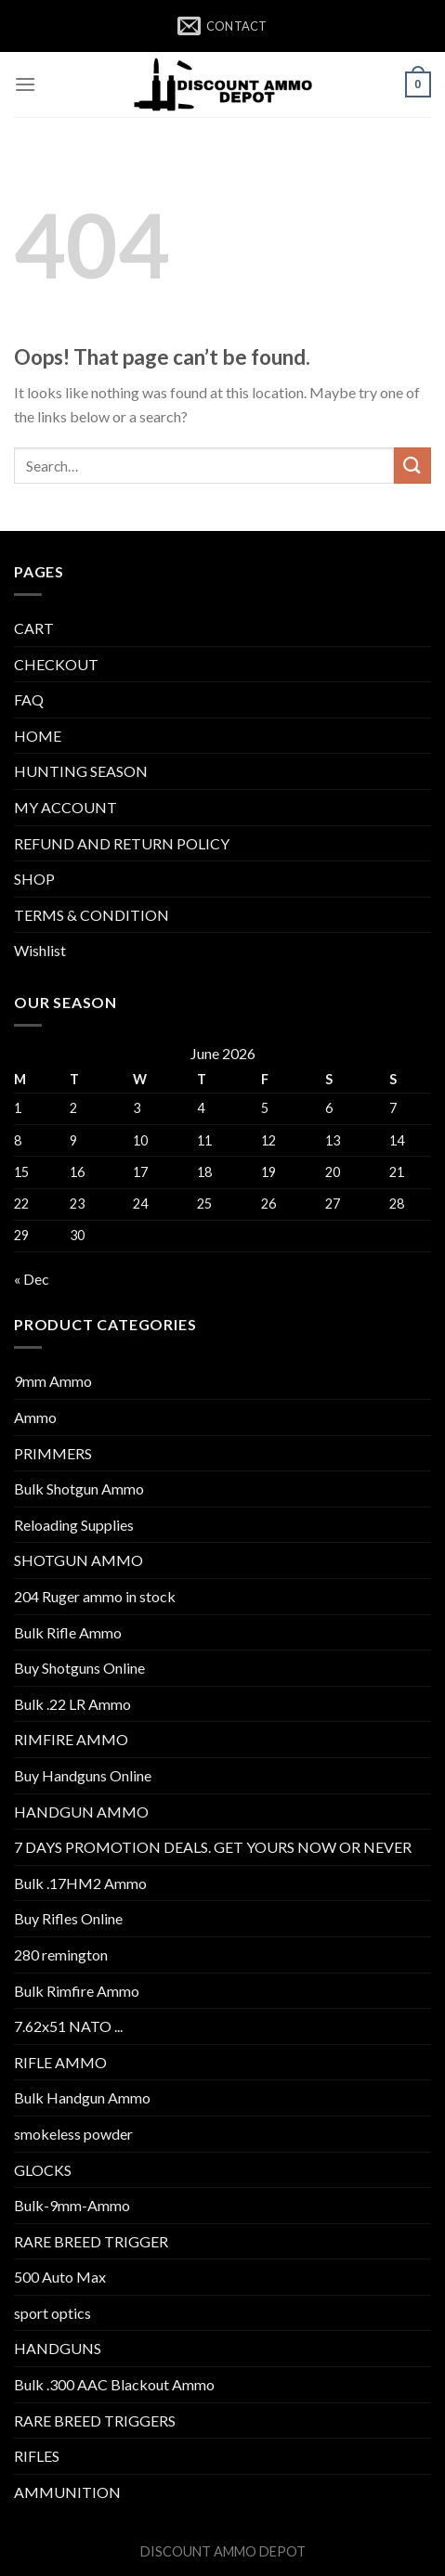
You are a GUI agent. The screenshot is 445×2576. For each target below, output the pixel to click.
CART (34, 628)
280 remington (61, 1954)
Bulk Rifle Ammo (68, 1632)
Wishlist (40, 950)
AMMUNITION (67, 2492)
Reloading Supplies (74, 1525)
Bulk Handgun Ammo (82, 2097)
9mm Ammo (53, 1381)
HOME (37, 735)
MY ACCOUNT (65, 807)
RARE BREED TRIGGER (91, 2241)
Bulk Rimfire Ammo (76, 1991)
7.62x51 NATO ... (68, 2026)
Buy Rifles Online (68, 1918)
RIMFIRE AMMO (71, 1739)
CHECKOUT (56, 664)
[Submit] (412, 465)
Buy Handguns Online (82, 1775)
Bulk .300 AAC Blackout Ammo (114, 2384)
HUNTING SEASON (81, 771)
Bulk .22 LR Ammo (72, 1704)
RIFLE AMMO (60, 2062)
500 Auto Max (60, 2276)
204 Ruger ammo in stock (95, 1596)
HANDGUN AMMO (81, 1811)
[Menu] (25, 84)
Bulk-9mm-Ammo (72, 2205)
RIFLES (36, 2456)
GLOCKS (43, 2170)
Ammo (35, 1417)
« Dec (31, 1279)
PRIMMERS (53, 1453)
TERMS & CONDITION (91, 915)
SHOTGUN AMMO (78, 1560)
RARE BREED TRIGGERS (95, 2420)
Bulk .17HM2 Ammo (80, 1883)
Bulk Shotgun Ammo (79, 1488)
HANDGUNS (57, 2348)
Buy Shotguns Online (79, 1667)
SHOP (34, 878)
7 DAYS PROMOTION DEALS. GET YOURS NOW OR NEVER (213, 1847)
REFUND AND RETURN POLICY (121, 843)
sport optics (52, 2313)
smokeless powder (73, 2133)
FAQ (29, 699)
